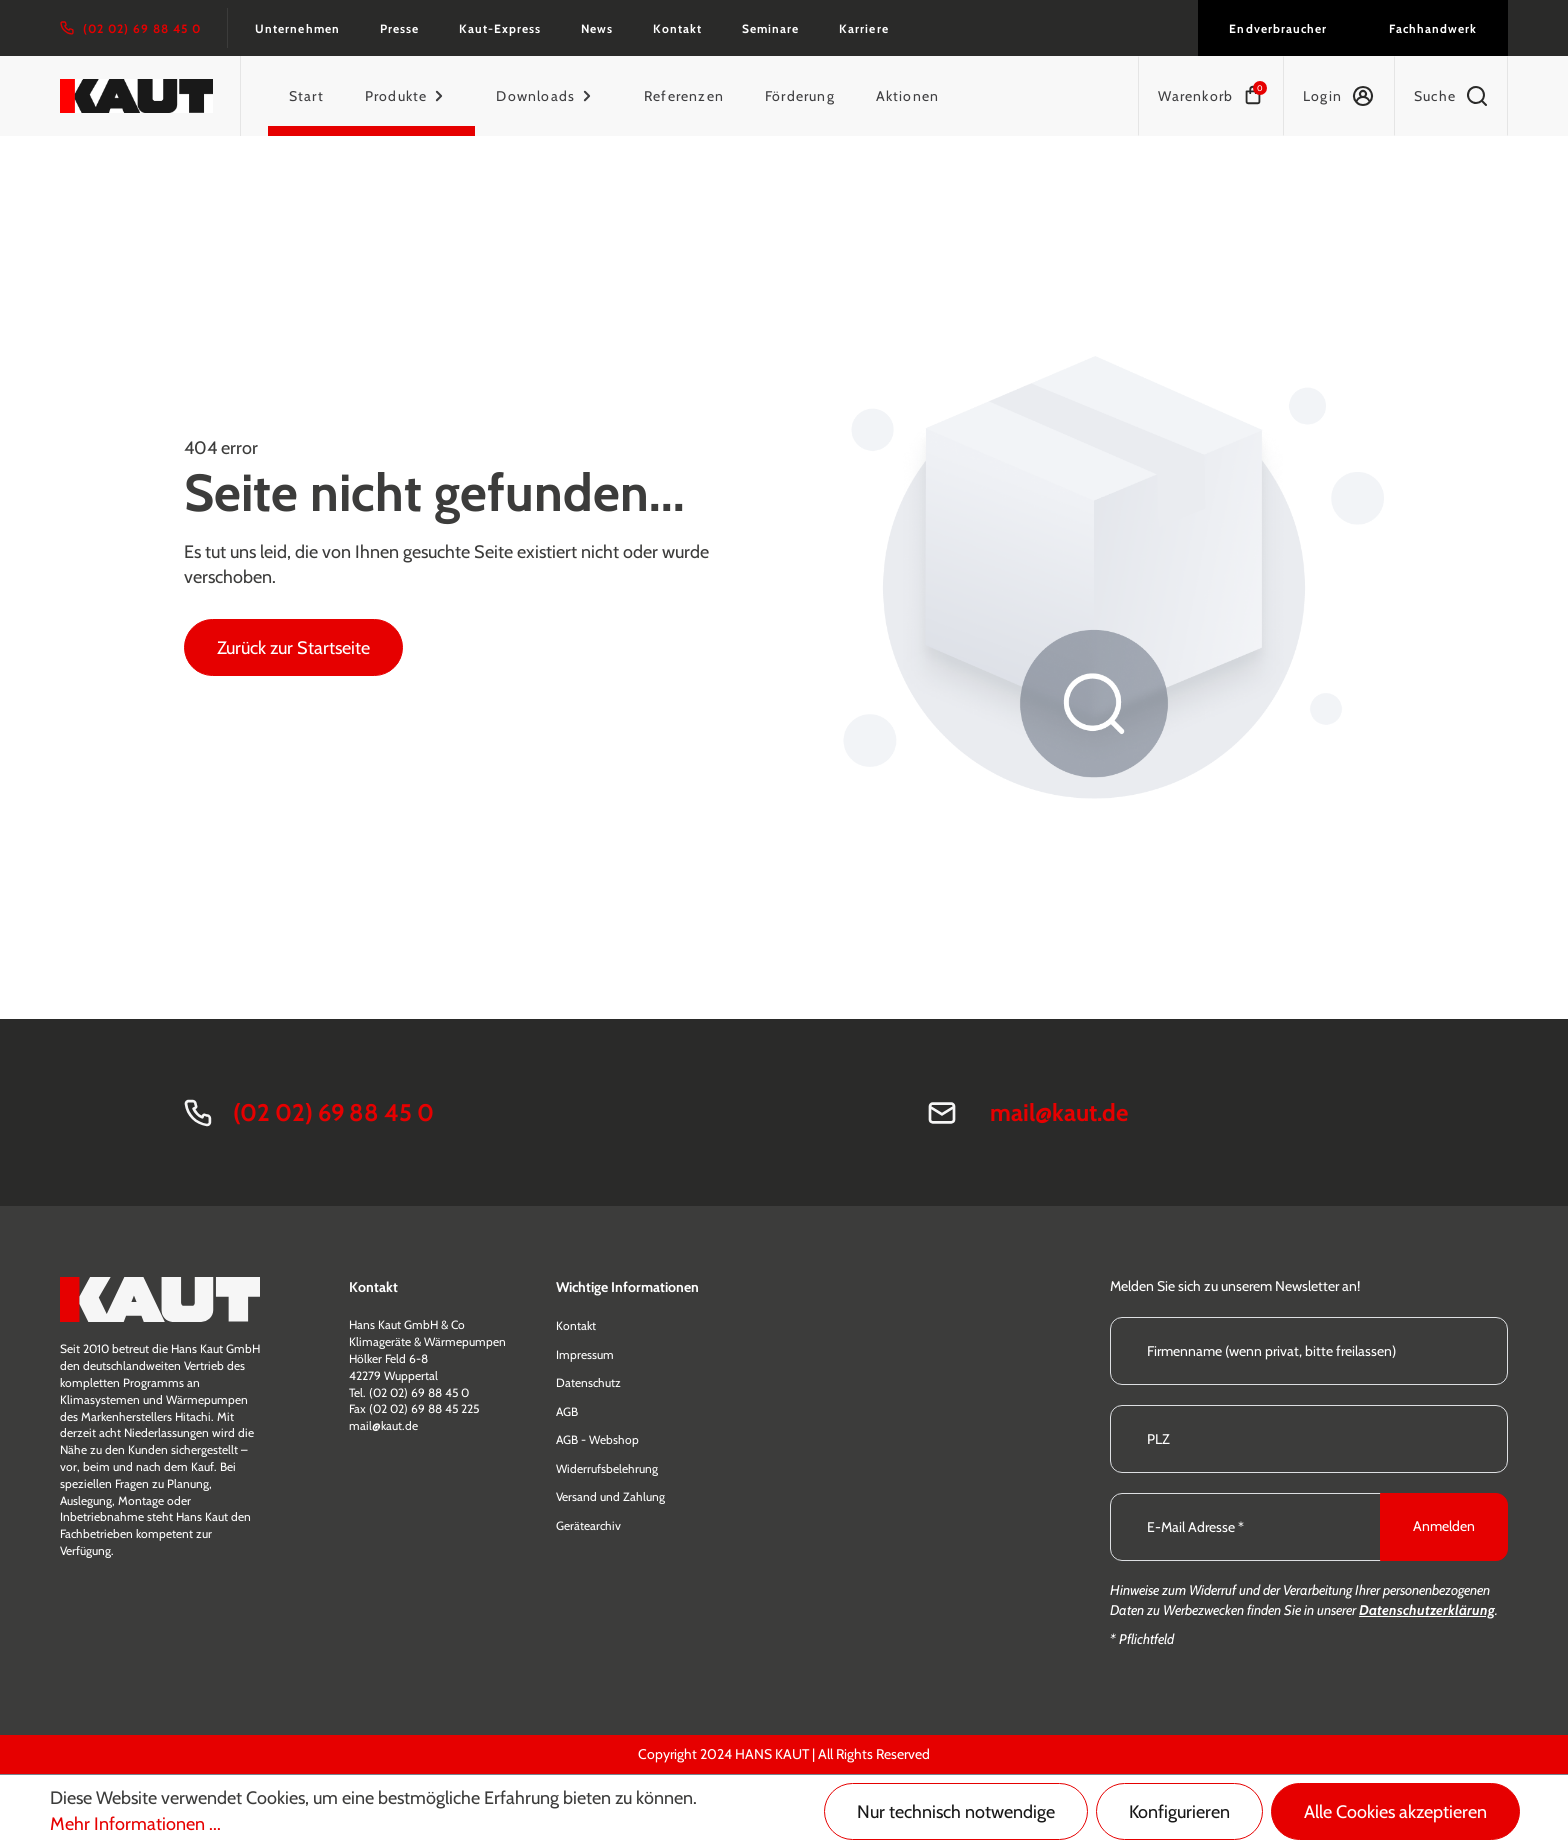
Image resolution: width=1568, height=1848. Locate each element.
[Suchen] (1451, 96)
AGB (567, 1411)
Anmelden (1444, 1526)
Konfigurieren (1179, 1812)
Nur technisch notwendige (956, 1812)
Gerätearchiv (588, 1525)
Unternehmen (297, 28)
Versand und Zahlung (610, 1496)
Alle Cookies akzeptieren (1395, 1812)
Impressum (585, 1354)
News (597, 28)
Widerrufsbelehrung (607, 1468)
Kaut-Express (500, 28)
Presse (399, 28)
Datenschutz (588, 1382)
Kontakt (677, 28)
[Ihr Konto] (1338, 96)
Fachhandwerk (1433, 28)
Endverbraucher (1277, 28)
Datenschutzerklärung (1427, 1610)
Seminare (770, 28)
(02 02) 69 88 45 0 (333, 1112)
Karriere (863, 28)
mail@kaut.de (1059, 1112)
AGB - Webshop (597, 1439)
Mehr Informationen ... (135, 1824)
